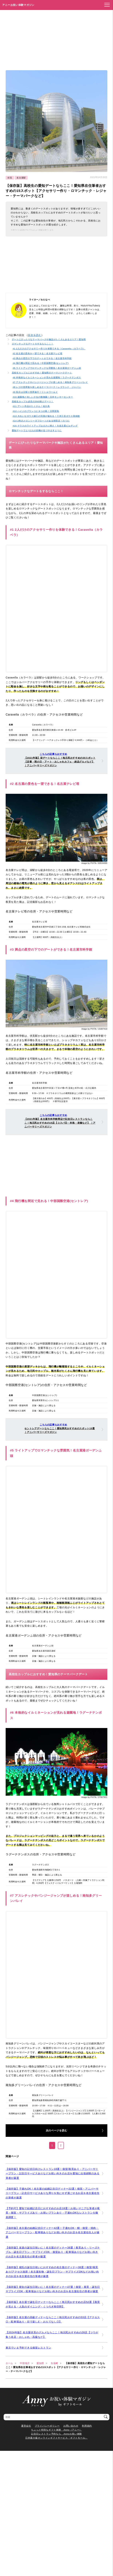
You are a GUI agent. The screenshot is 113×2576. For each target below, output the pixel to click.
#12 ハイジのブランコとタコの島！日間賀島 (36, 411)
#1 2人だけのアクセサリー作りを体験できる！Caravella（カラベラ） (49, 348)
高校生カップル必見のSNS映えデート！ (33, 401)
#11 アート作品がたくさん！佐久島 (31, 406)
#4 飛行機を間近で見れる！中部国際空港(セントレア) (41, 363)
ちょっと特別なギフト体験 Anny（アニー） (56, 2429)
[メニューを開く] (106, 5)
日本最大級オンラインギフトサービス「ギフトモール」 (56, 2437)
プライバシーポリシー (47, 2425)
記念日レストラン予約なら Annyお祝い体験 (56, 2433)
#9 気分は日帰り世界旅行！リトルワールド (35, 392)
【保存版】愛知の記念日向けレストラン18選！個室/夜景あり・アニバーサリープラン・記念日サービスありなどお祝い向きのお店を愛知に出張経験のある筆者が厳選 (52, 2173)
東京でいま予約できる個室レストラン (28, 2347)
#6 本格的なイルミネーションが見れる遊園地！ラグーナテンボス (47, 377)
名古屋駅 (21, 177)
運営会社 (26, 2425)
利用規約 (87, 2425)
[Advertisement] (56, 37)
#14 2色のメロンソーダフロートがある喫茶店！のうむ (41, 421)
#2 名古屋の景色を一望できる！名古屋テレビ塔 (37, 353)
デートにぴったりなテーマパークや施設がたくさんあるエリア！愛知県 (49, 339)
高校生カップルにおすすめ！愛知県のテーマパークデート (42, 373)
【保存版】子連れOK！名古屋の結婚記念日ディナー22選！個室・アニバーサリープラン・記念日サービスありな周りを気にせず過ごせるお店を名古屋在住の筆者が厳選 (52, 2193)
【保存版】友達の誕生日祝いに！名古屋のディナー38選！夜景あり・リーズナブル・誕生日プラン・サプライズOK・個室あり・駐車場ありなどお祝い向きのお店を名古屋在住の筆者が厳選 (53, 2252)
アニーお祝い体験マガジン (18, 4)
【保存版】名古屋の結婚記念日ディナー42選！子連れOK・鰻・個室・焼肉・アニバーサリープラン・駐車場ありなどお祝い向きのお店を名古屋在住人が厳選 (52, 2232)
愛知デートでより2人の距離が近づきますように (37, 430)
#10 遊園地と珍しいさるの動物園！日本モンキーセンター (43, 397)
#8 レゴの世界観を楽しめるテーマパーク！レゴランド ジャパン (47, 387)
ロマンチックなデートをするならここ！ (32, 344)
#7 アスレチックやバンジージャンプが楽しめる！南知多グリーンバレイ (50, 382)
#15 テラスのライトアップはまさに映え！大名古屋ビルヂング (45, 425)
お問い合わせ (70, 2425)
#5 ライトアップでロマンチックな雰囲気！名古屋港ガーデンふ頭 (47, 368)
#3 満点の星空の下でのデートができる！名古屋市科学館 (42, 358)
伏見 (9, 177)
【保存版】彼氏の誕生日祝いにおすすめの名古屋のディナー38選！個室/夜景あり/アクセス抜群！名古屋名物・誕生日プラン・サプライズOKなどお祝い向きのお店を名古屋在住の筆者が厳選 (52, 2272)
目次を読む (34, 335)
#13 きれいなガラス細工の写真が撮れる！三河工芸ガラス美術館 (46, 416)
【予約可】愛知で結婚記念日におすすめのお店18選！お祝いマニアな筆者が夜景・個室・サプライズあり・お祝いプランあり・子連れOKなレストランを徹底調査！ (53, 2213)
